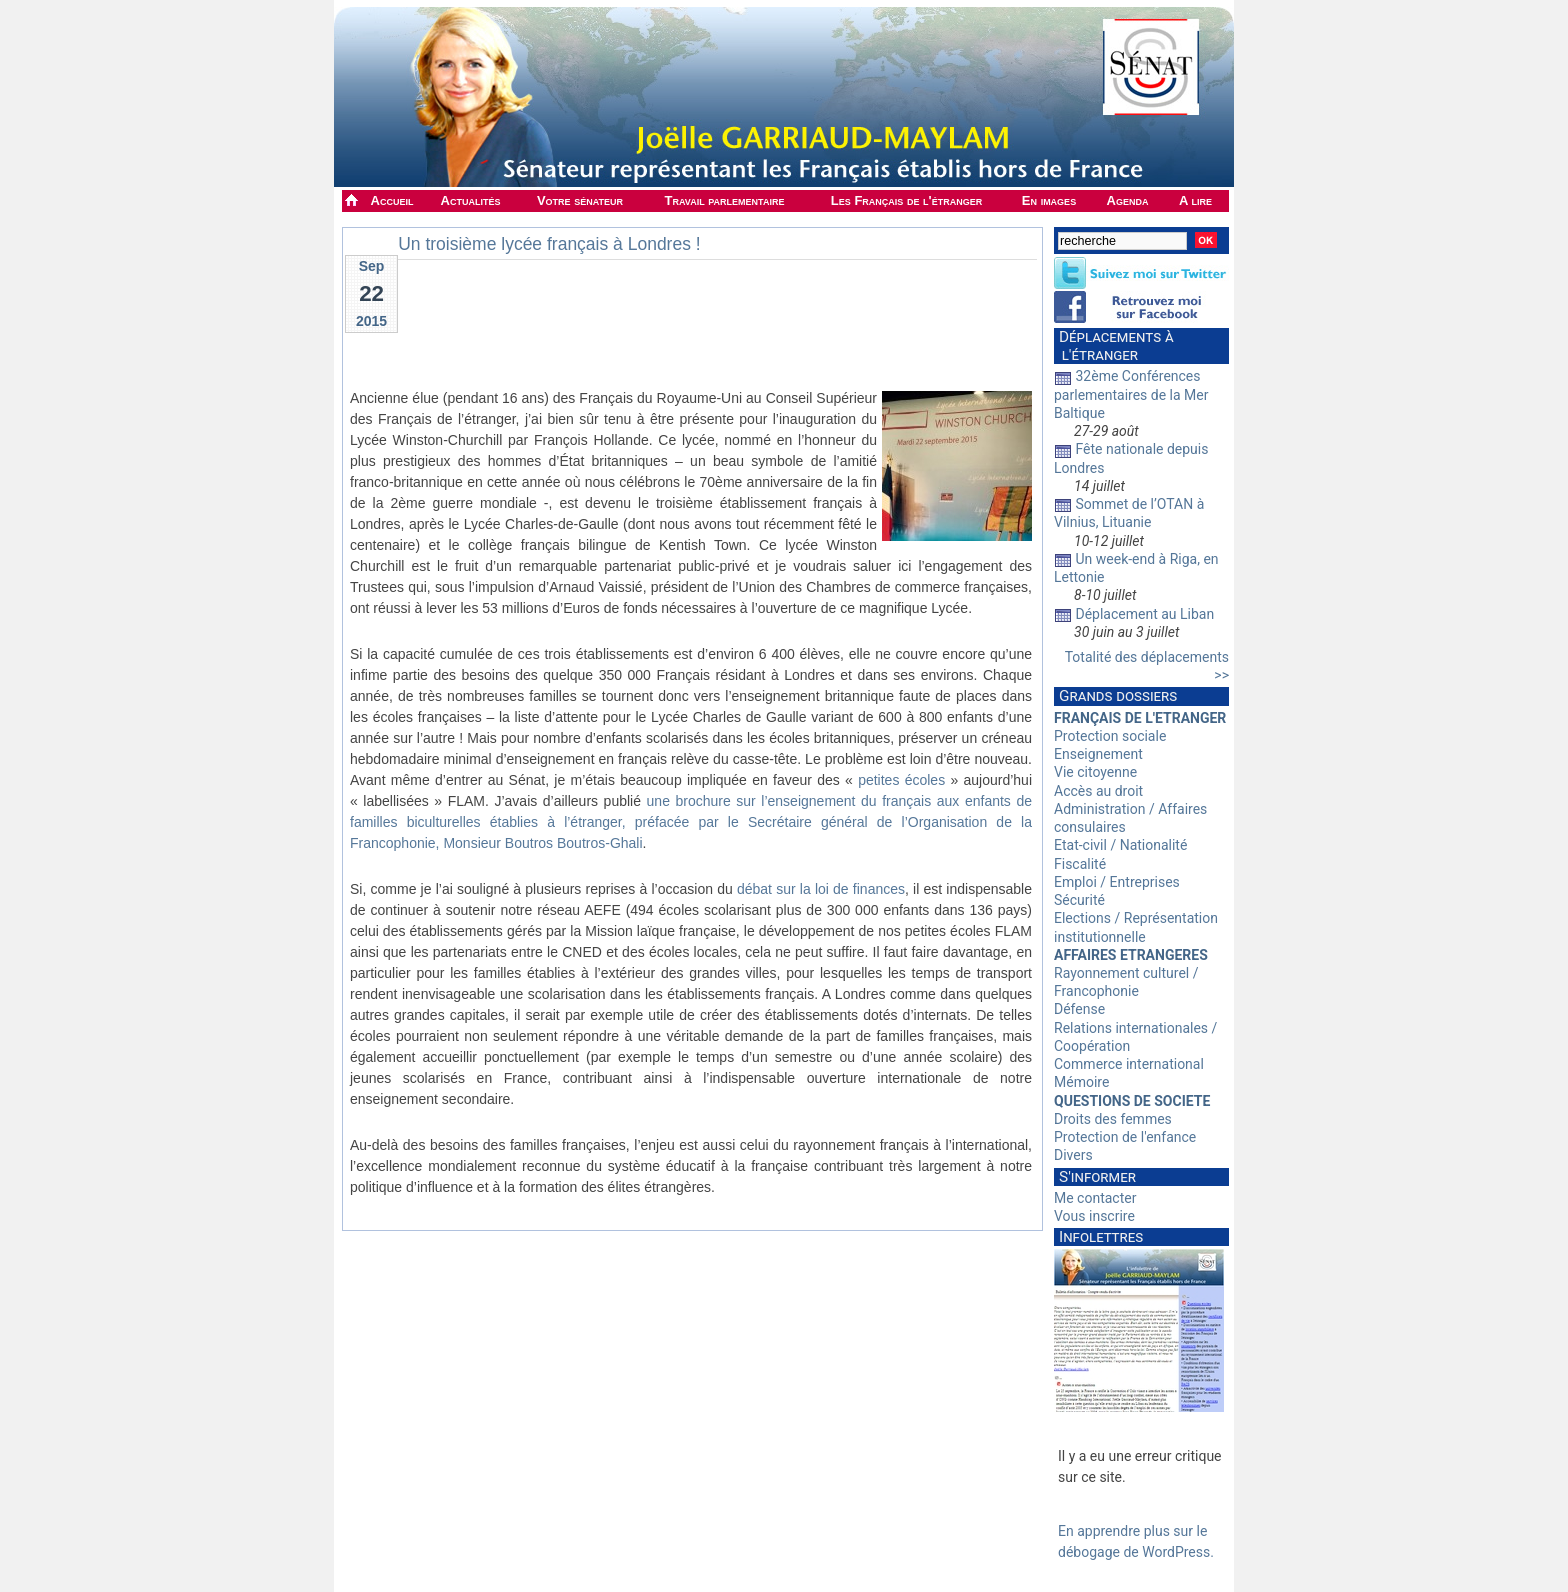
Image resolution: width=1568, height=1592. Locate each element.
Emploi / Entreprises (1117, 882)
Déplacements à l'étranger (1114, 346)
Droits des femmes (1113, 1119)
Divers (1073, 1155)
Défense (1079, 1009)
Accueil (392, 200)
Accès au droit (1098, 791)
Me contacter (1095, 1198)
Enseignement (1098, 754)
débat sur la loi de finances (821, 889)
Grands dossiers (1118, 696)
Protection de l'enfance (1125, 1137)
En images (1049, 200)
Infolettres (1101, 1237)
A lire (1195, 200)
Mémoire (1081, 1082)
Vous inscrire (1094, 1216)
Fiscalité (1080, 864)
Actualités (471, 200)
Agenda (1128, 200)
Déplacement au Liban (1144, 614)
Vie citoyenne (1095, 772)
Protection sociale (1110, 736)
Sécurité (1079, 900)
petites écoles (901, 780)
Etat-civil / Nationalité (1120, 845)
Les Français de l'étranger (906, 200)
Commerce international (1129, 1064)
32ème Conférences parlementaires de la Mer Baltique (1131, 394)
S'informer (1097, 1177)
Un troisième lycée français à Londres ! (549, 244)
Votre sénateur (580, 200)
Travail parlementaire (725, 200)
